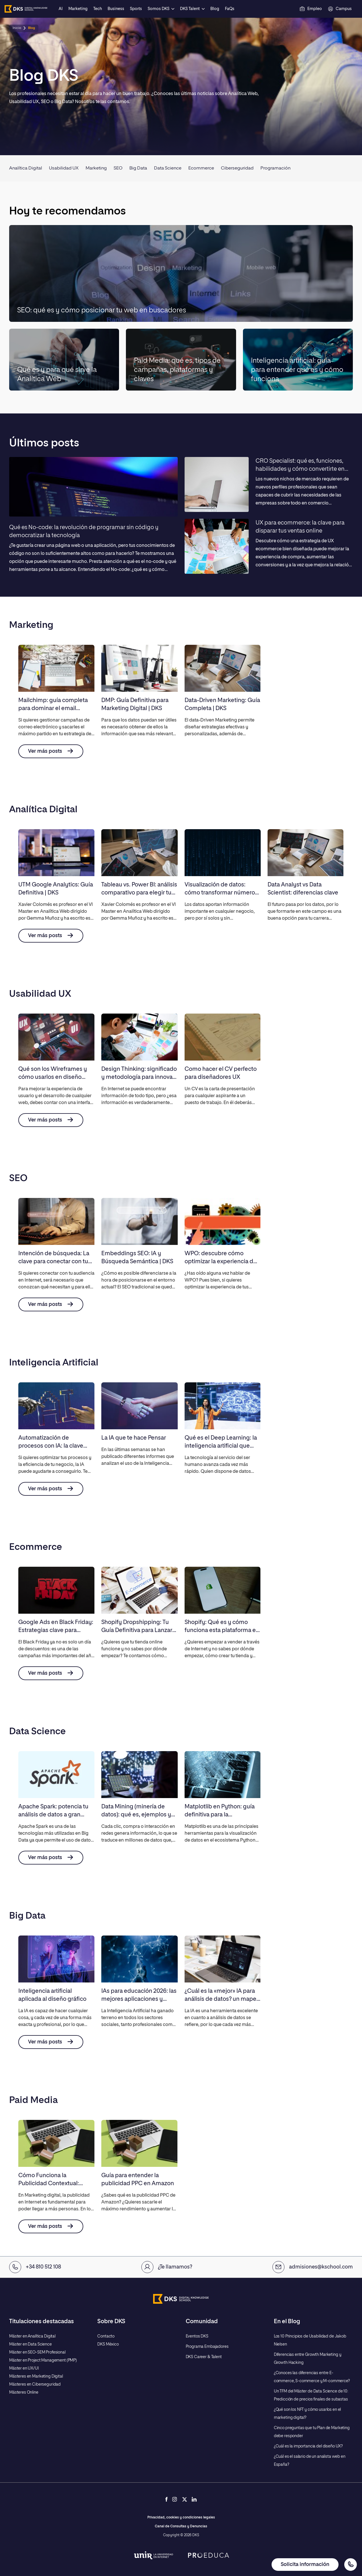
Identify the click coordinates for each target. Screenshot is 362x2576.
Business (116, 9)
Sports (136, 9)
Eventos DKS (197, 2336)
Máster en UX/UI (24, 2368)
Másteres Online (23, 2392)
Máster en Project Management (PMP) (43, 2360)
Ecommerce (201, 168)
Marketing (78, 9)
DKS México (108, 2344)
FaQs (229, 9)
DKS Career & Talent (204, 2357)
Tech (97, 9)
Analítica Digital (25, 168)
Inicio (17, 28)
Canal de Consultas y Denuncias (181, 2526)
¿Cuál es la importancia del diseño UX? (308, 2446)
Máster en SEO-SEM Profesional (37, 2352)
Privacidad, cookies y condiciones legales (181, 2517)
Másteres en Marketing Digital (36, 2376)
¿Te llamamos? (166, 2267)
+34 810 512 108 (35, 2267)
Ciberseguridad (237, 168)
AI (61, 9)
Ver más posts (51, 751)
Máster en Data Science (30, 2344)
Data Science (167, 168)
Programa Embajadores (207, 2347)
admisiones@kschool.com (312, 2267)
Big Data (138, 168)
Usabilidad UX (64, 168)
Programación (275, 168)
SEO (118, 168)
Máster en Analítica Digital (32, 2336)
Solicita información (305, 2564)
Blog (214, 9)
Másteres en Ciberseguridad (35, 2384)
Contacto (105, 2336)
